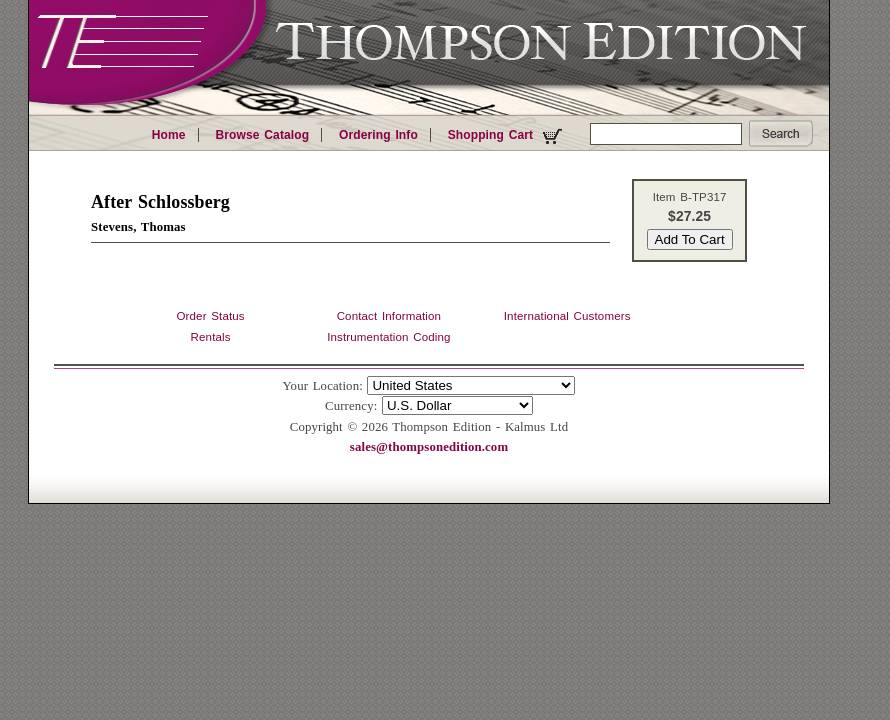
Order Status (210, 316)
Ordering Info (378, 135)
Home (169, 135)
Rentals (211, 337)
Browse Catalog (262, 135)
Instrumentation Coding (388, 337)
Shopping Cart (507, 136)
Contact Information (389, 316)
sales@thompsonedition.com (429, 447)
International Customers (567, 316)
